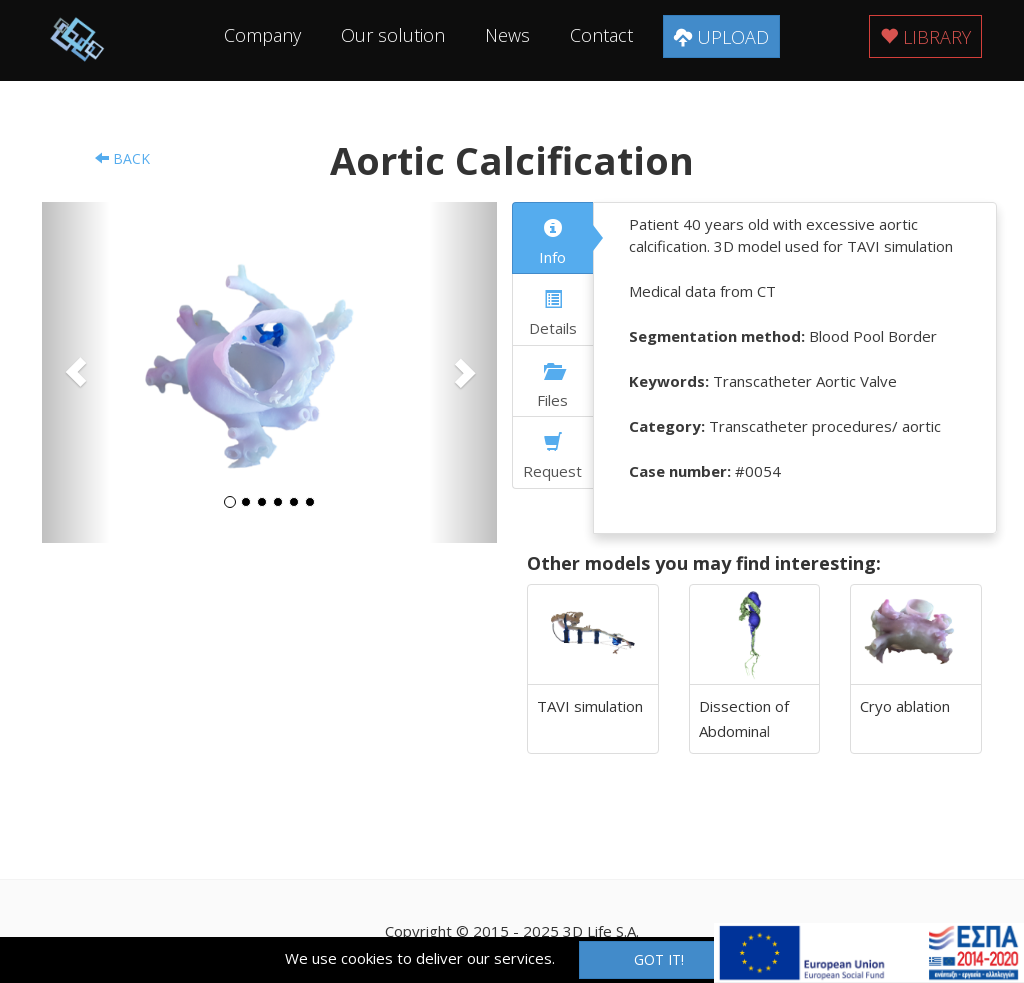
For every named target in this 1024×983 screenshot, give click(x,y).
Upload (721, 37)
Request (552, 457)
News (507, 35)
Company (262, 35)
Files (552, 386)
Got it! (659, 959)
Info (552, 243)
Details (553, 314)
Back (122, 158)
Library (925, 37)
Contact (601, 35)
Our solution (393, 35)
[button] (76, 372)
